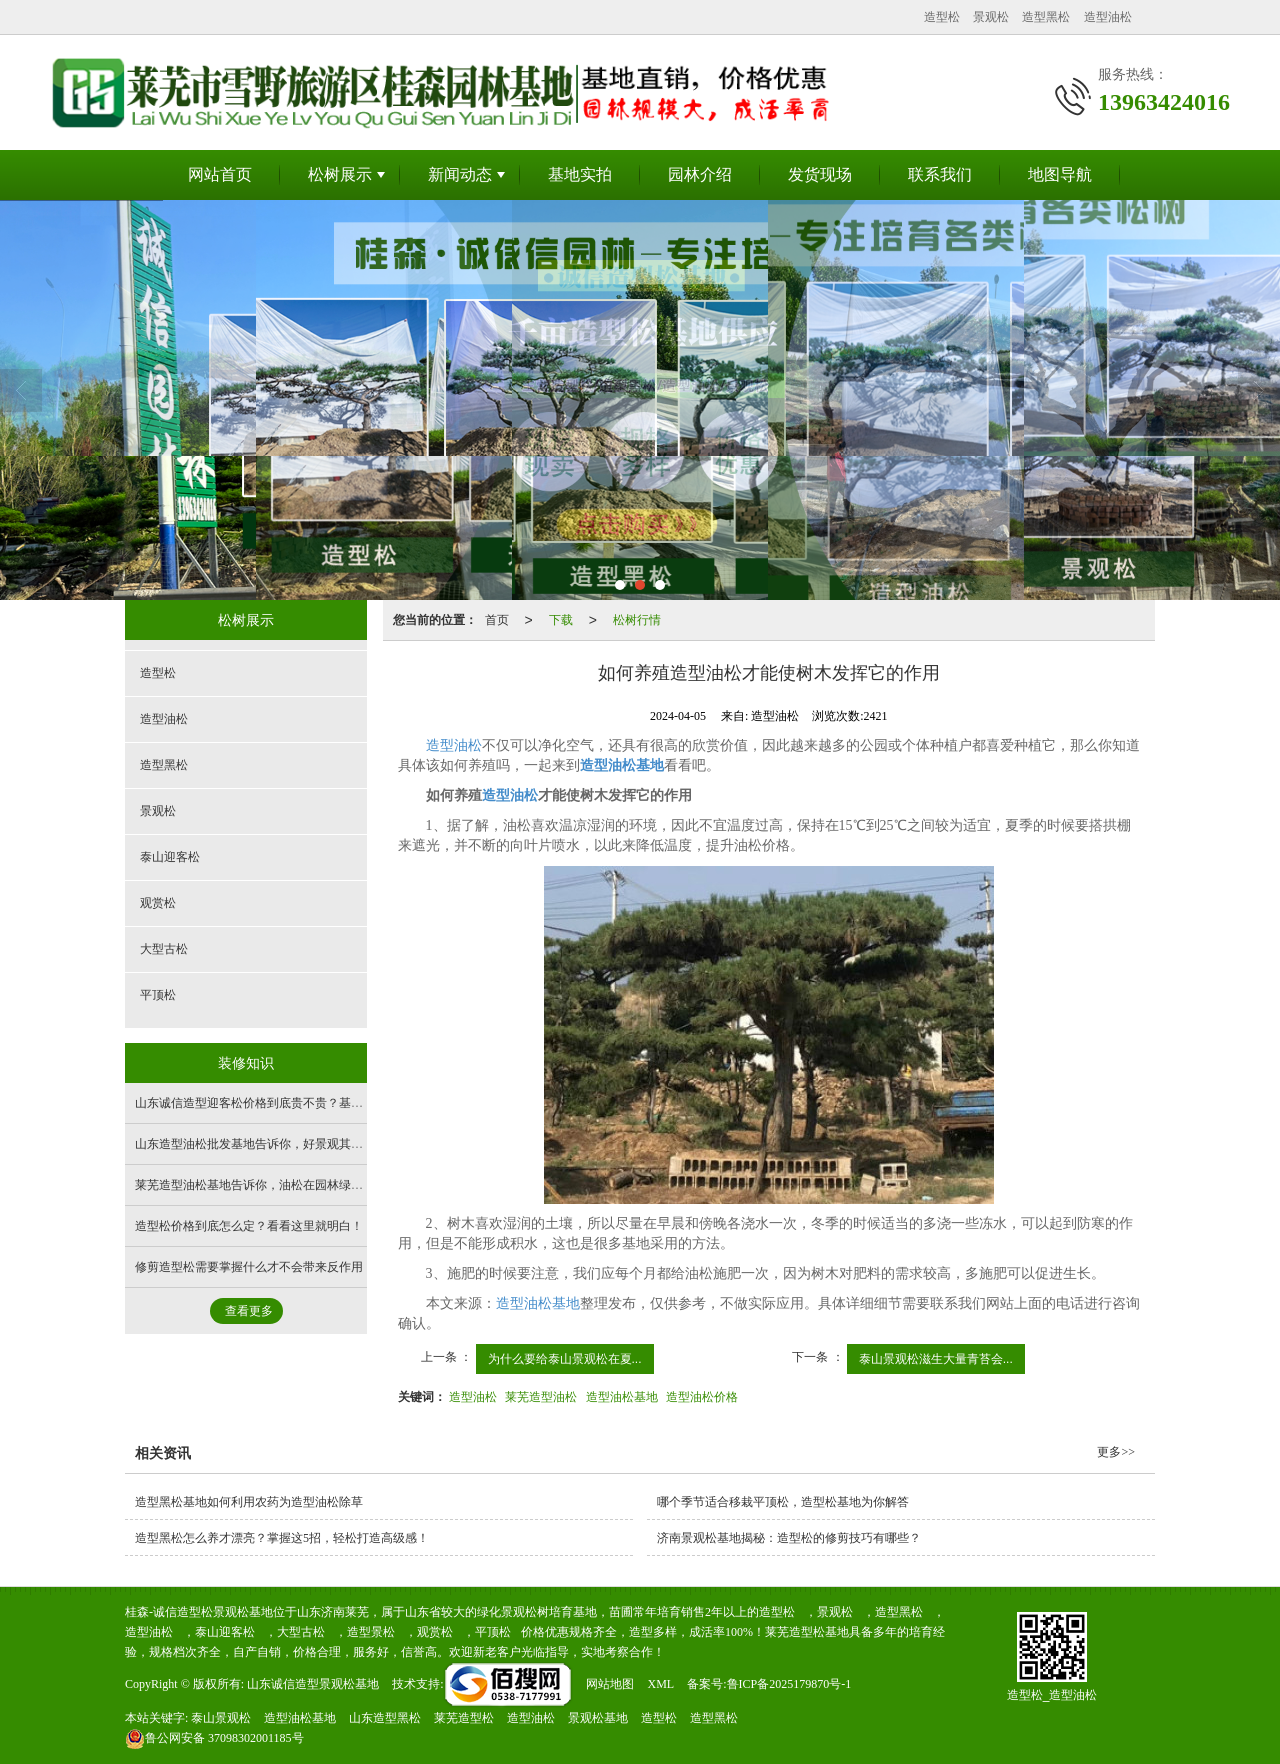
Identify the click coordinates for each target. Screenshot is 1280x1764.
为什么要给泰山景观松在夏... (565, 1359)
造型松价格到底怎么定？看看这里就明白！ (249, 1226)
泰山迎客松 (170, 857)
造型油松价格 (702, 1397)
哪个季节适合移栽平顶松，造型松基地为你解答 (783, 1502)
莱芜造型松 (464, 1718)
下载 (561, 620)
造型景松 (371, 1632)
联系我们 (940, 174)
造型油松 (1108, 17)
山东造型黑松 (385, 1718)
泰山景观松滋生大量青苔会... (936, 1359)
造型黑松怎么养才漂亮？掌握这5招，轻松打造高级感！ (282, 1538)
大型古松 (164, 949)
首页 (497, 620)
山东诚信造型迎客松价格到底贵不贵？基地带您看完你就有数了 (303, 1103)
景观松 (991, 17)
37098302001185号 (214, 1738)
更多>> (1116, 1452)
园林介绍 (700, 174)
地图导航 (1060, 174)
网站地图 (610, 1684)
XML (660, 1684)
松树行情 (637, 620)
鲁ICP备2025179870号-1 (789, 1684)
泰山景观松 (221, 1718)
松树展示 (340, 174)
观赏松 (158, 903)
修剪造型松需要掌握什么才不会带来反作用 (249, 1267)
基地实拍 (580, 174)
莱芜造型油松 (541, 1397)
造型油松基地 (538, 1303)
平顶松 (158, 995)
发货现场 (820, 174)
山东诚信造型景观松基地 (313, 1684)
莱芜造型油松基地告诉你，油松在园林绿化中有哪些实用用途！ (303, 1185)
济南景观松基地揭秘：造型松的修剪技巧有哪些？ (789, 1538)
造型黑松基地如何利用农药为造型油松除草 (249, 1502)
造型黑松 (1046, 17)
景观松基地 (598, 1718)
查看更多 (249, 1311)
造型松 (942, 17)
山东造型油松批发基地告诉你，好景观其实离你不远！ (279, 1144)
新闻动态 (460, 174)
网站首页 (220, 174)
